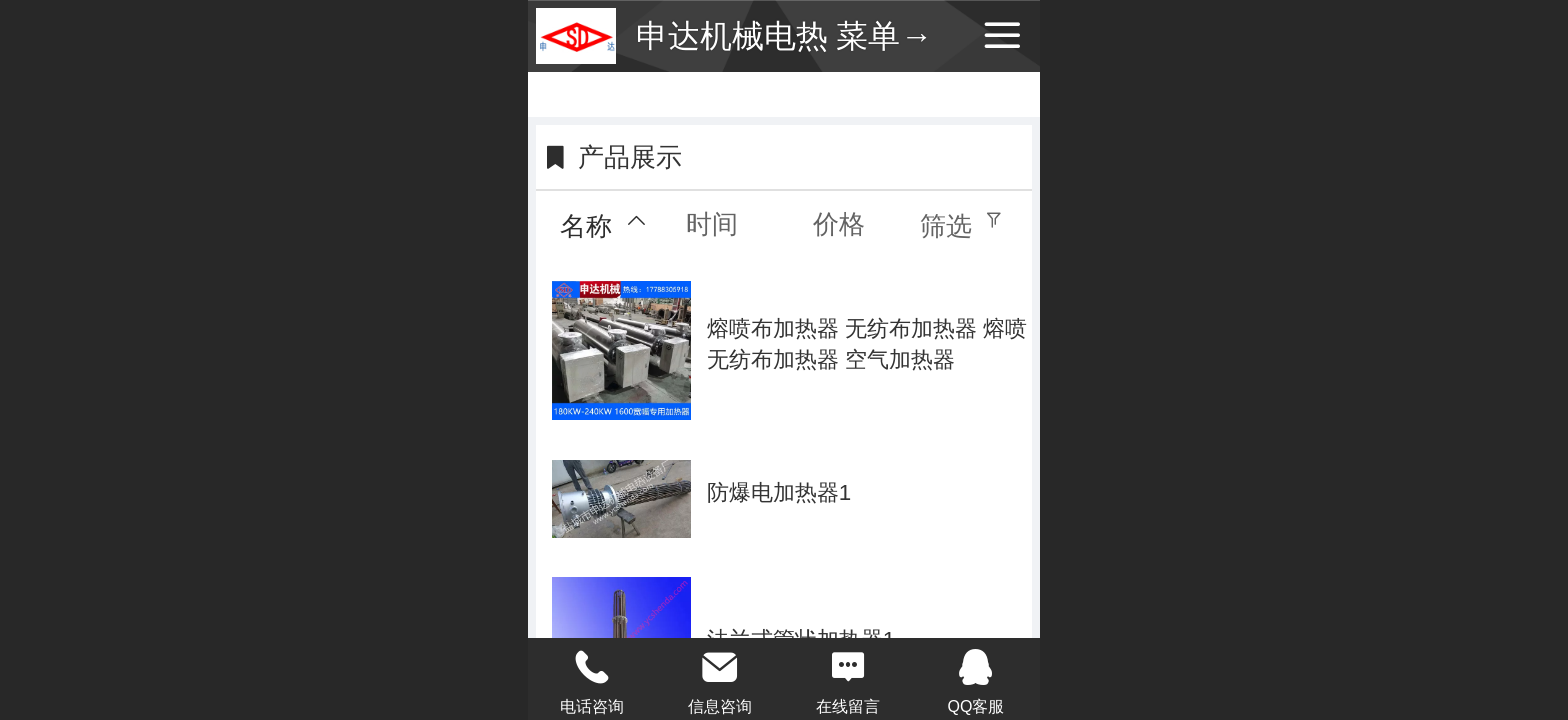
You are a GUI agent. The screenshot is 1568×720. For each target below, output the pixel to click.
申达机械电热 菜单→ (784, 36)
